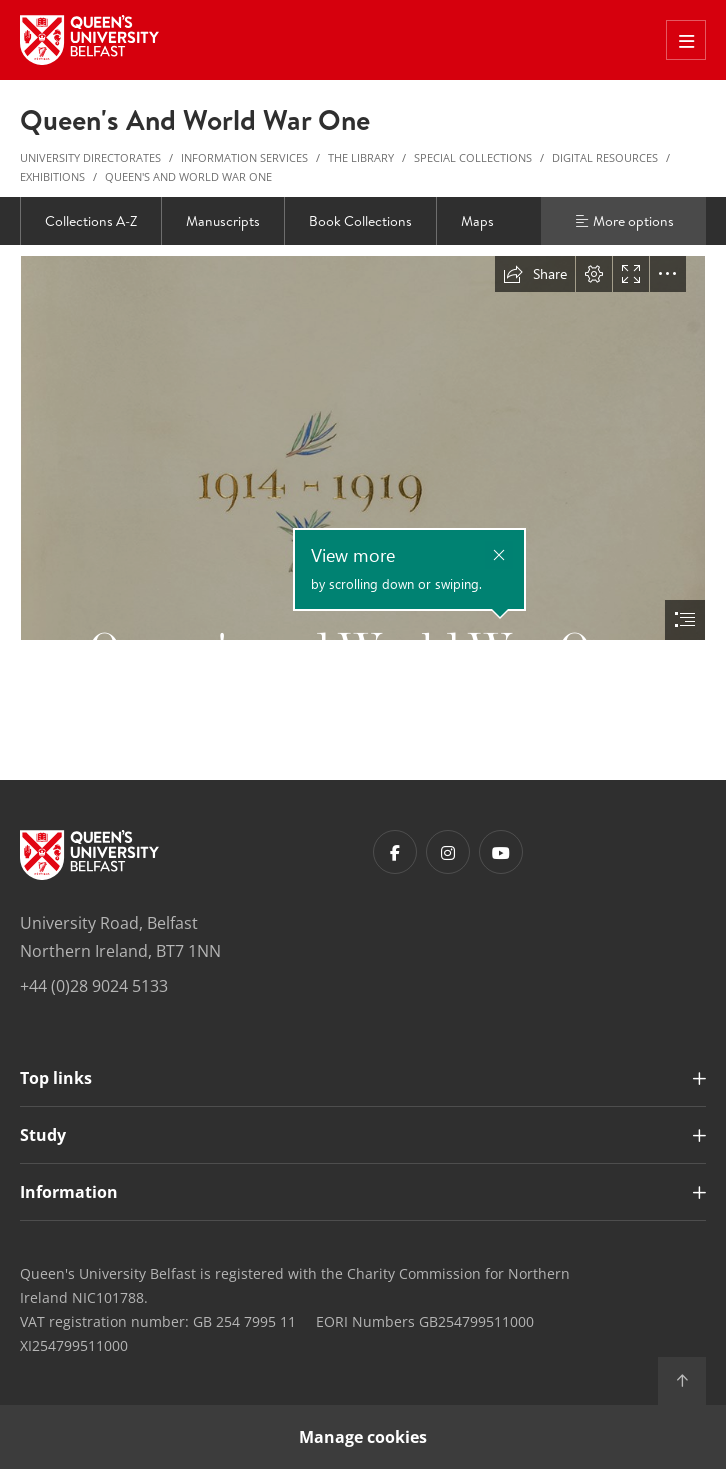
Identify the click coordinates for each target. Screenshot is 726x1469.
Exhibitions (52, 176)
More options (624, 221)
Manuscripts (223, 221)
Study (43, 1135)
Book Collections (360, 221)
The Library (361, 157)
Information (69, 1192)
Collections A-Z (91, 221)
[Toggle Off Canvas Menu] (686, 40)
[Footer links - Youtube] (501, 852)
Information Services (244, 157)
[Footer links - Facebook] (395, 852)
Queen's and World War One (188, 176)
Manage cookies (363, 1437)
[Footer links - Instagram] (448, 852)
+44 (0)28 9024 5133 (94, 986)
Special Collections (473, 157)
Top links (56, 1078)
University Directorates (90, 157)
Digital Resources (605, 157)
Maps (477, 221)
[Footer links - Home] (89, 855)
